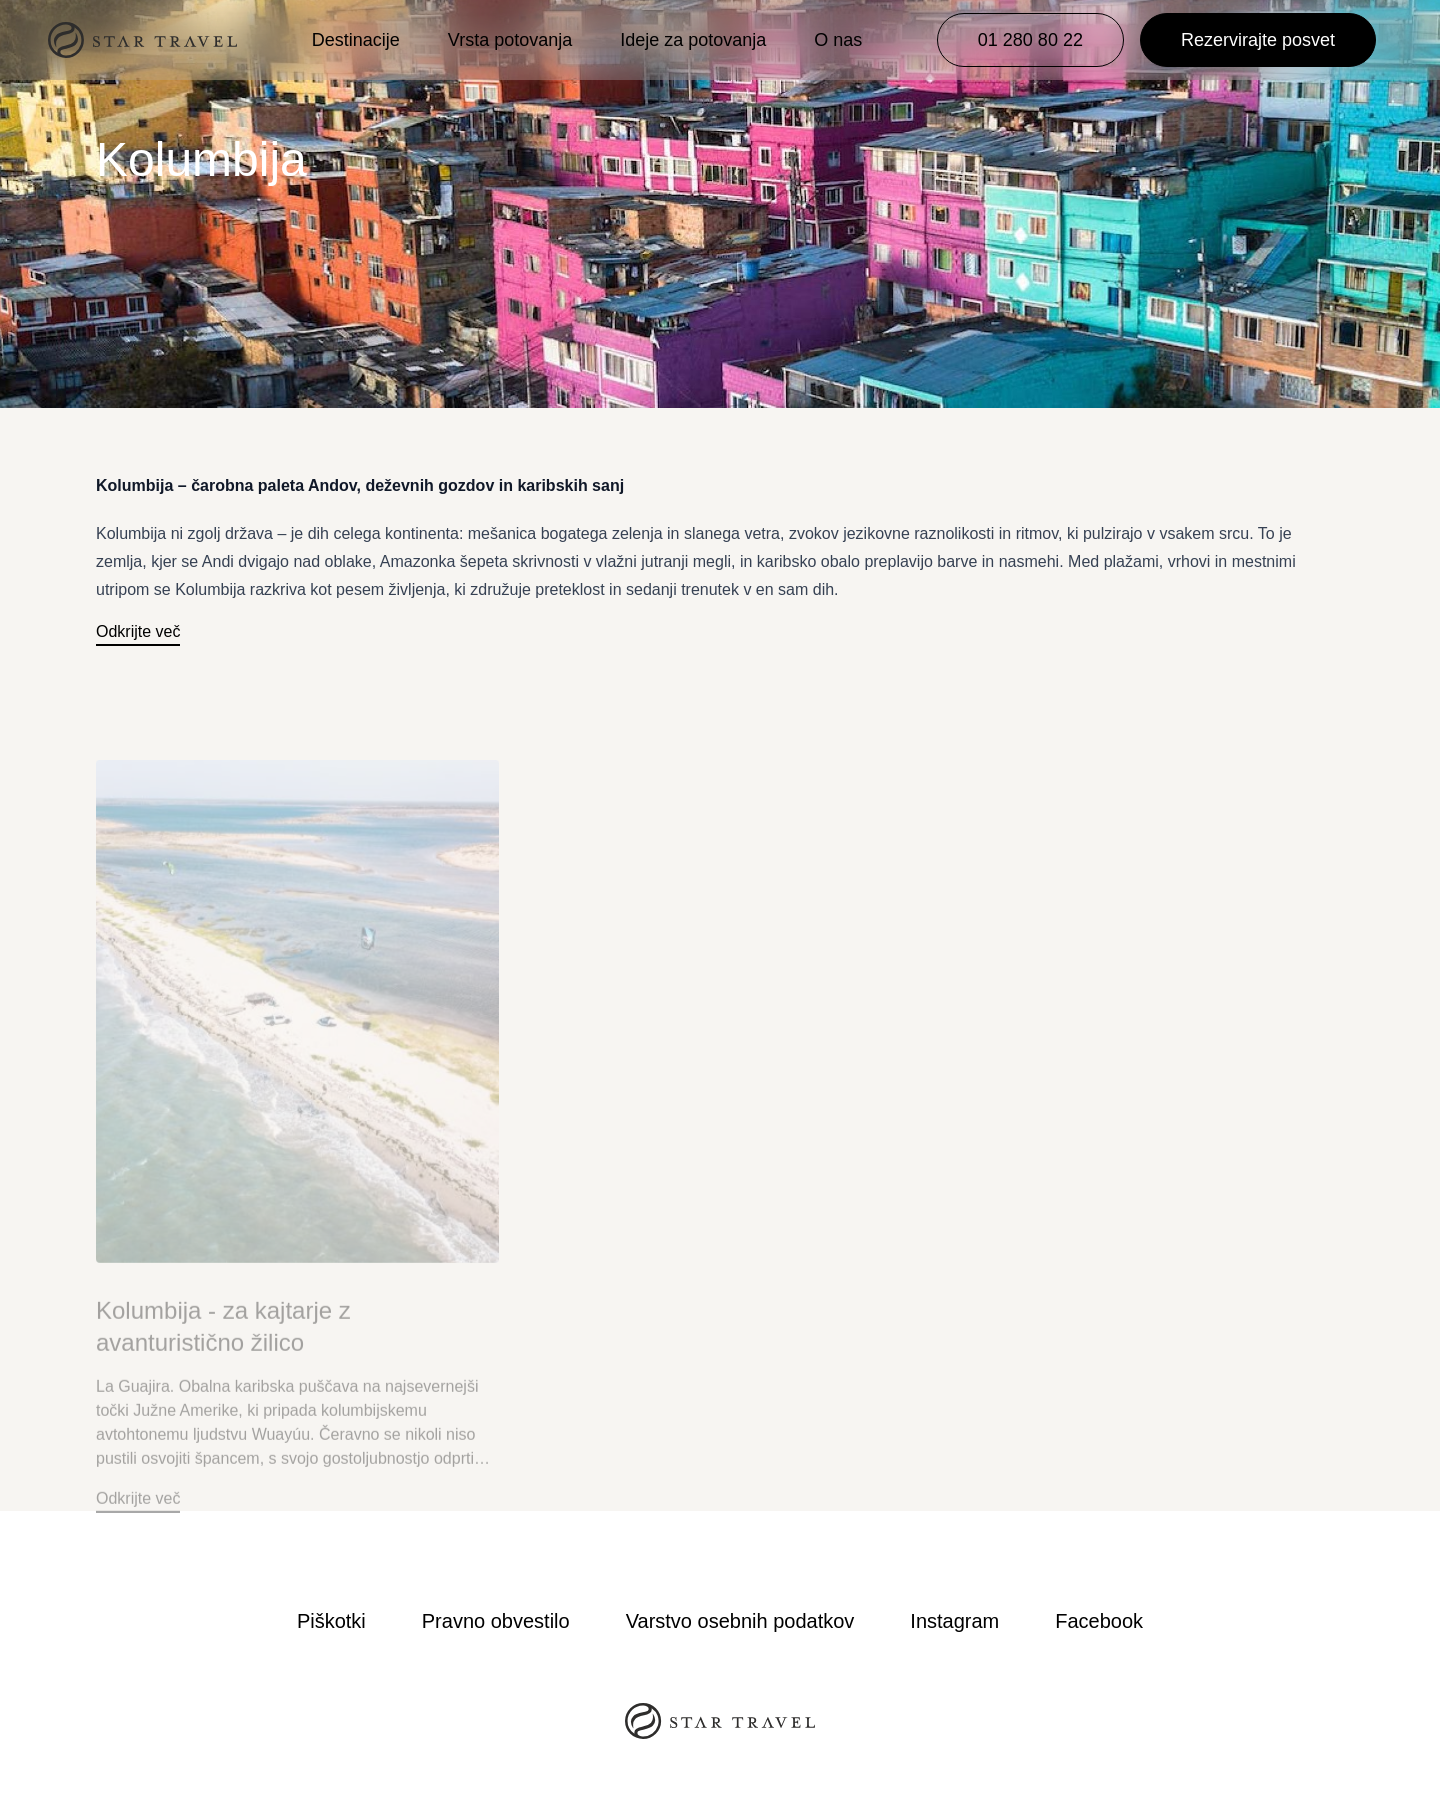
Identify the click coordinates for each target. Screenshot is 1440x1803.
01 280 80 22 (1030, 40)
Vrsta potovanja (510, 40)
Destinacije (356, 40)
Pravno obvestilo (496, 1621)
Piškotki (331, 1621)
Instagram (954, 1621)
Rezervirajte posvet (1258, 40)
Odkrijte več (138, 631)
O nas (838, 40)
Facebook (1099, 1621)
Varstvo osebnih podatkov (740, 1621)
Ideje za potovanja (693, 40)
